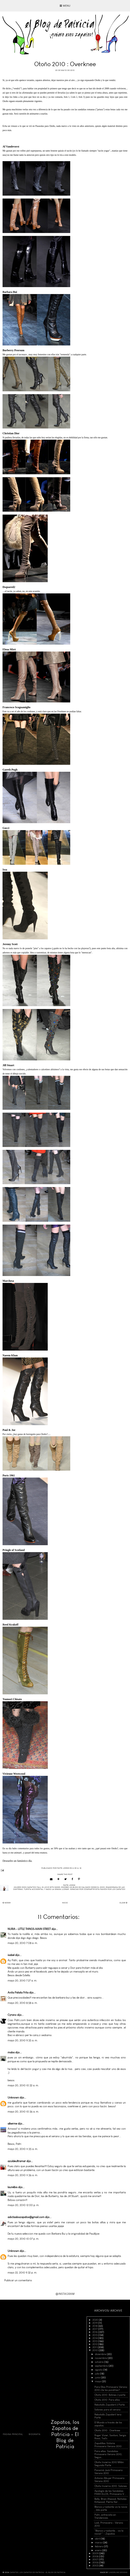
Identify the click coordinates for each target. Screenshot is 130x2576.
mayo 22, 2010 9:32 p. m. (22, 2272)
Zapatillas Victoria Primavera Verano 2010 (108, 2445)
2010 (95, 2350)
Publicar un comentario (18, 2280)
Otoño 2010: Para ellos (107, 2399)
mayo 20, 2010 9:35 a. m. (23, 2040)
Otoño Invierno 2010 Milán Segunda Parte (109, 2464)
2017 (95, 2328)
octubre (99, 2361)
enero (98, 2550)
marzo (99, 2542)
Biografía (34, 2434)
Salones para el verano (107, 2409)
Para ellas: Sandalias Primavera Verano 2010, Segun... (108, 2454)
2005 (95, 2565)
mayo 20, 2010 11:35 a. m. (23, 2149)
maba (11, 2052)
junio (98, 2377)
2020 (95, 2319)
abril (98, 2538)
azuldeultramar (17, 2161)
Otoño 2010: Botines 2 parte (109, 2394)
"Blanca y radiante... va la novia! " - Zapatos (108, 2532)
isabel (11, 1955)
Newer (7, 1903)
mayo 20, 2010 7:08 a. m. (23, 1943)
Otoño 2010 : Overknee (107, 2430)
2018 (95, 2325)
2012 (95, 2344)
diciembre (101, 2354)
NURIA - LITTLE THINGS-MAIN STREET (29, 1929)
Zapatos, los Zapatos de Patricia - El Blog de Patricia (65, 2434)
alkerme (12, 2123)
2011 (95, 2347)
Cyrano (12, 2014)
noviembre (101, 2358)
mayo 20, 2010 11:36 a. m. (23, 2175)
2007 (95, 2559)
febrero (99, 2546)
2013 (95, 2341)
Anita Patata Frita (18, 1992)
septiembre (102, 2365)
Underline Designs (118, 2572)
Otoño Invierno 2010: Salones (110, 2486)
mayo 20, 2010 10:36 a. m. (23, 2111)
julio (97, 2373)
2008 (95, 2556)
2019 (95, 2322)
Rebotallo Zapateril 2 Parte (109, 2404)
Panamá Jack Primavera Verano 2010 (108, 2472)
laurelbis (12, 2187)
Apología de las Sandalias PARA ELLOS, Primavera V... (110, 2492)
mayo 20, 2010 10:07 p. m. (23, 2238)
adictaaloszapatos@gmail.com (26, 2217)
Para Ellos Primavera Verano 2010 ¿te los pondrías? (110, 2388)
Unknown (13, 2097)
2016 (95, 2332)
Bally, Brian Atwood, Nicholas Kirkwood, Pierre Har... (110, 2500)
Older (123, 1903)
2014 (95, 2338)
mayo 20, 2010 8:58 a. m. (23, 2002)
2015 (95, 2335)
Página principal (13, 2434)
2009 (95, 2553)
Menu (65, 5)
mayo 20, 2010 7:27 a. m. (22, 1980)
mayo (98, 2381)
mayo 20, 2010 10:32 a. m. (23, 2085)
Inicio (65, 1903)
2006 (95, 2562)
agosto (99, 2369)
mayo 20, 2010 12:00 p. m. (23, 2205)
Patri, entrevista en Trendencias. (105, 2516)
